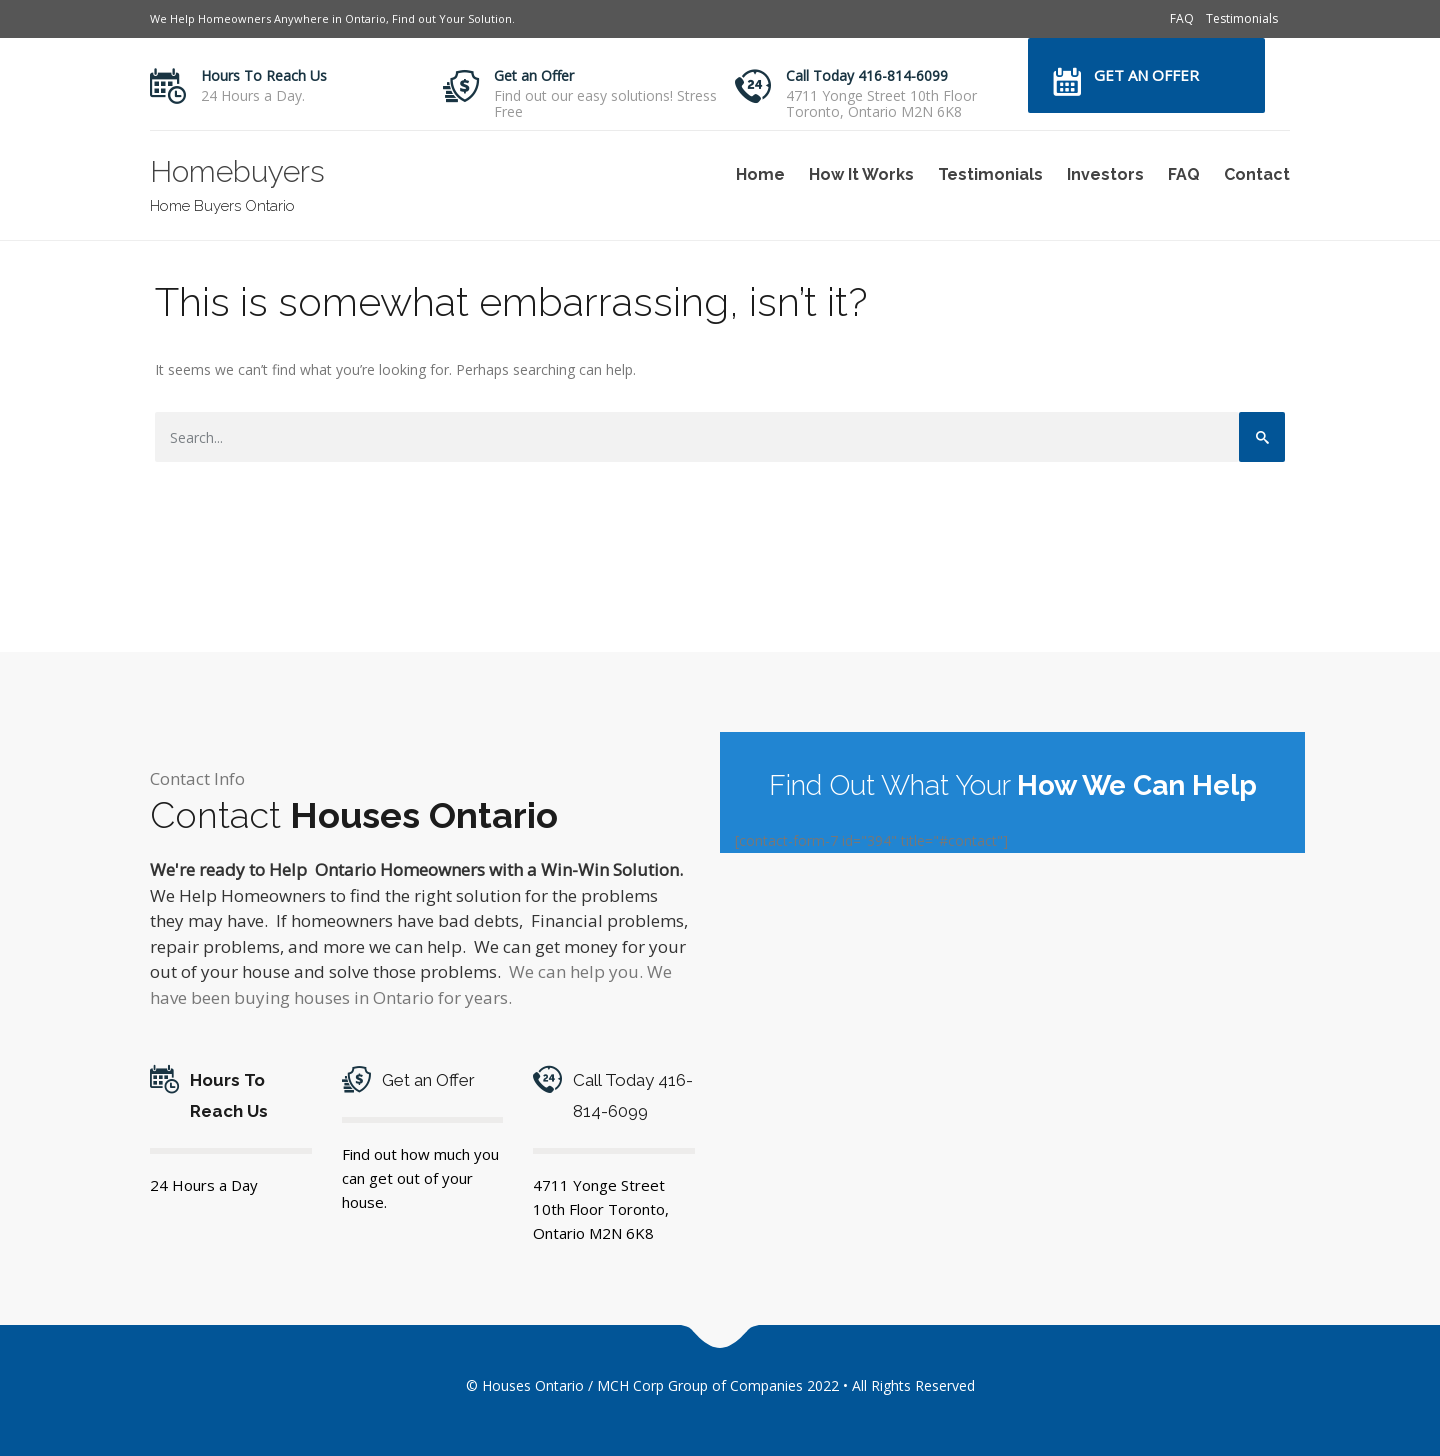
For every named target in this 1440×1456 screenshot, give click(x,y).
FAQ (1182, 18)
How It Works (861, 174)
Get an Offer (534, 75)
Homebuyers (237, 171)
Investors (1105, 174)
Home (760, 174)
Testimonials (1242, 18)
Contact (1257, 174)
